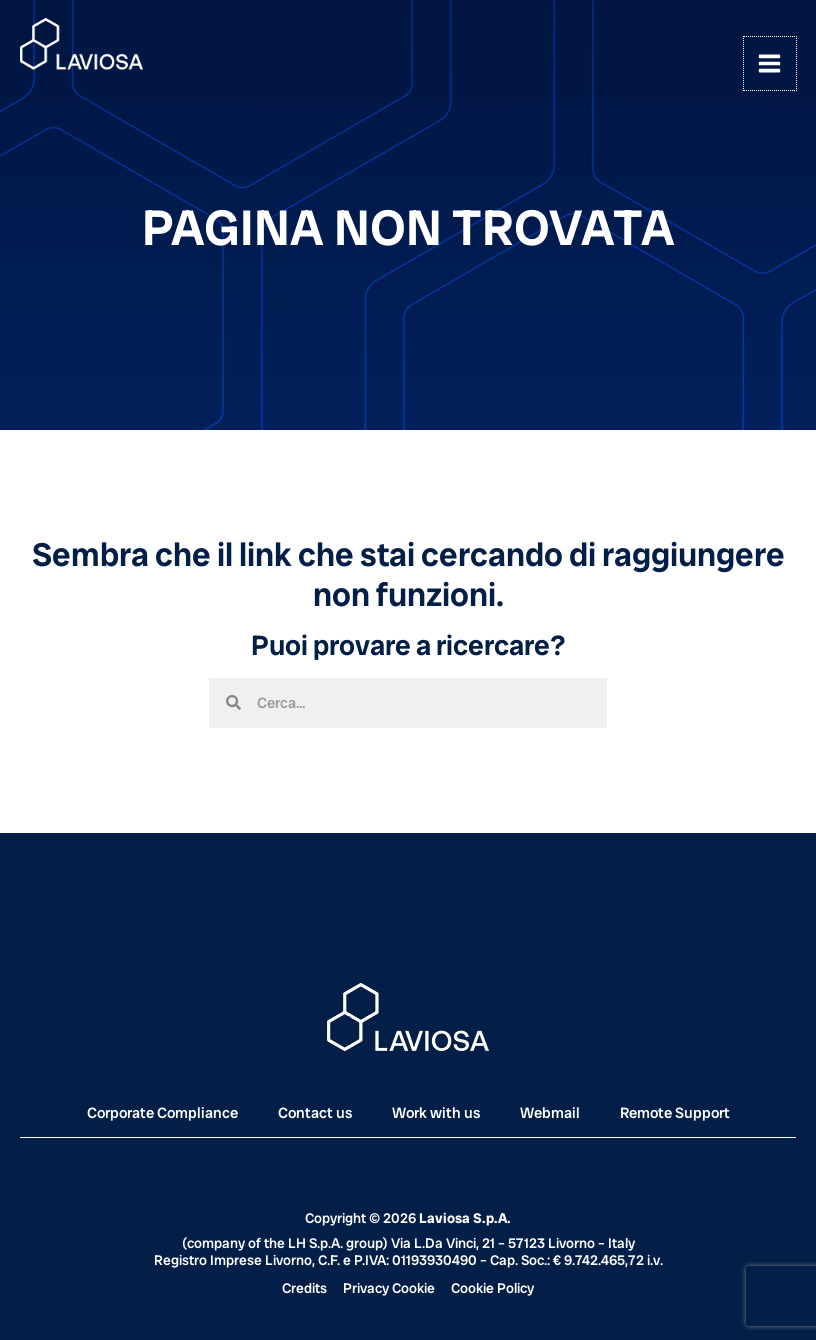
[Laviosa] (82, 45)
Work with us (436, 1113)
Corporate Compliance (162, 1113)
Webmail (550, 1113)
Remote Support (675, 1113)
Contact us (315, 1113)
